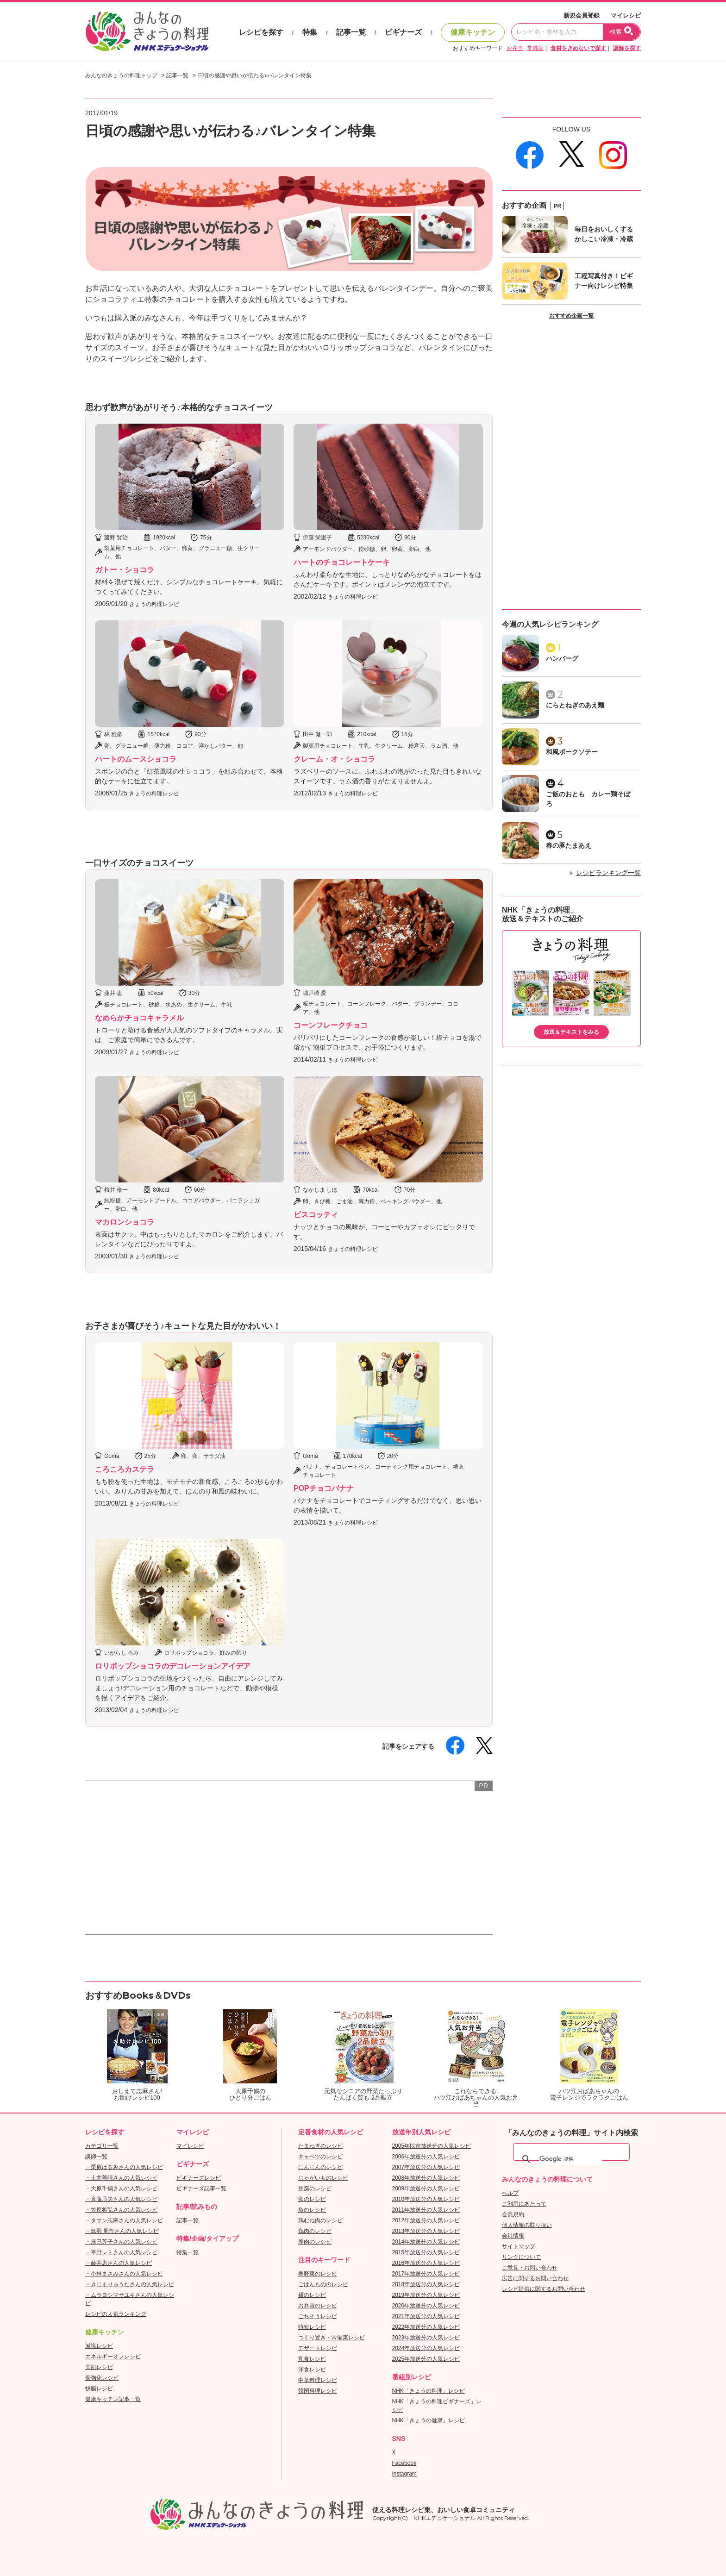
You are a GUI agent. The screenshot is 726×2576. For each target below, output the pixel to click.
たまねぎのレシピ (320, 2146)
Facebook (404, 2463)
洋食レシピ (312, 2369)
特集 (309, 32)
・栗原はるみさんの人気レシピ (124, 2167)
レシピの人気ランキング (115, 2314)
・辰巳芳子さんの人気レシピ (121, 2241)
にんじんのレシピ (320, 2167)
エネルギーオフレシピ (113, 2356)
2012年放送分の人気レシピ (426, 2220)
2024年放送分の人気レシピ (426, 2348)
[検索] (570, 2159)
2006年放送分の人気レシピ (426, 2156)
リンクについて (521, 2257)
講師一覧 (96, 2156)
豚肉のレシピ (315, 2241)
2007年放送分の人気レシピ (426, 2167)
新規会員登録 (581, 15)
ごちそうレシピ (317, 2316)
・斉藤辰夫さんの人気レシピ (121, 2199)
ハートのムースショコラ (135, 759)
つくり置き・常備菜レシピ (331, 2337)
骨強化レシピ (102, 2378)
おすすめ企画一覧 (571, 316)
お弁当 (515, 48)
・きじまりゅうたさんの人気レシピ (129, 2284)
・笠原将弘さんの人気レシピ (121, 2210)
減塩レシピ (99, 2346)
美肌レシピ (99, 2367)
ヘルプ (510, 2193)
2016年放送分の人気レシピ (426, 2263)
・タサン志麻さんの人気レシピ (124, 2220)
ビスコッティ (316, 1215)
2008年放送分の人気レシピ (426, 2178)
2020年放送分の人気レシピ (426, 2305)
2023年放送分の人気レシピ (426, 2337)
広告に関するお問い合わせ (535, 2278)
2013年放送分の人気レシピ (426, 2231)
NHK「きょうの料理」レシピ (428, 2391)
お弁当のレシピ (317, 2305)
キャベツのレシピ (320, 2156)
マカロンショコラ (124, 1222)
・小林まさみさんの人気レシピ (124, 2273)
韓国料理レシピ (317, 2391)
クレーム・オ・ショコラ (334, 759)
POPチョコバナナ (324, 1488)
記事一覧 (351, 32)
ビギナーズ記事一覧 (201, 2188)
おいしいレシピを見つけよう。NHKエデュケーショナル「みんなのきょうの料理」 (147, 31)
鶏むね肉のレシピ (320, 2220)
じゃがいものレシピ (323, 2178)
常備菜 (535, 48)
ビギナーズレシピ (198, 2178)
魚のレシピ (312, 2210)
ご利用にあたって (524, 2204)
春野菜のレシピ (317, 2273)
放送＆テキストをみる (571, 1032)
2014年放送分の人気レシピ (426, 2241)
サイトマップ (518, 2246)
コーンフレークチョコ (331, 1025)
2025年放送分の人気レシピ (426, 2359)
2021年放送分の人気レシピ (426, 2316)
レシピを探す (261, 32)
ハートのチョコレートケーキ (342, 562)
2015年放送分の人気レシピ (426, 2252)
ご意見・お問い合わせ (529, 2267)
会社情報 (513, 2235)
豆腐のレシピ (315, 2188)
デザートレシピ (317, 2348)
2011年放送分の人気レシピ (426, 2210)
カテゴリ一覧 (102, 2146)
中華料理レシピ (317, 2380)
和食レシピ (312, 2359)
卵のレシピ (312, 2199)
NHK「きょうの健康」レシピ (428, 2420)
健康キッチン (473, 32)
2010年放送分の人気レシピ (426, 2199)
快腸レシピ (99, 2388)
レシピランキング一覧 (608, 872)
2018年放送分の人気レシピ (426, 2284)
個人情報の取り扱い (527, 2225)
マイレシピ (626, 15)
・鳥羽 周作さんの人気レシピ (122, 2231)
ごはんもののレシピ (323, 2284)
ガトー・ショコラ (124, 570)
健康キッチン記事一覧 (113, 2399)
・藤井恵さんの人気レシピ (118, 2263)
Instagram (404, 2473)
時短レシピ (312, 2327)
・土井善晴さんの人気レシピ (121, 2178)
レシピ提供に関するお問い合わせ (543, 2289)
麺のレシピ (312, 2295)
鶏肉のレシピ (315, 2231)
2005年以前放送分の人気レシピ (431, 2146)
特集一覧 (187, 2252)
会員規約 (513, 2214)
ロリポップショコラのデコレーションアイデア (172, 1666)
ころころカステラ (124, 1469)
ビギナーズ (403, 32)
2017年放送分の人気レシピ (426, 2273)
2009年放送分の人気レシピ (426, 2188)
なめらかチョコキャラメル (139, 1018)
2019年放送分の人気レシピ (426, 2295)
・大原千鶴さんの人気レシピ (121, 2188)
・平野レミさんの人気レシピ (121, 2252)
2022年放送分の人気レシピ (426, 2327)
